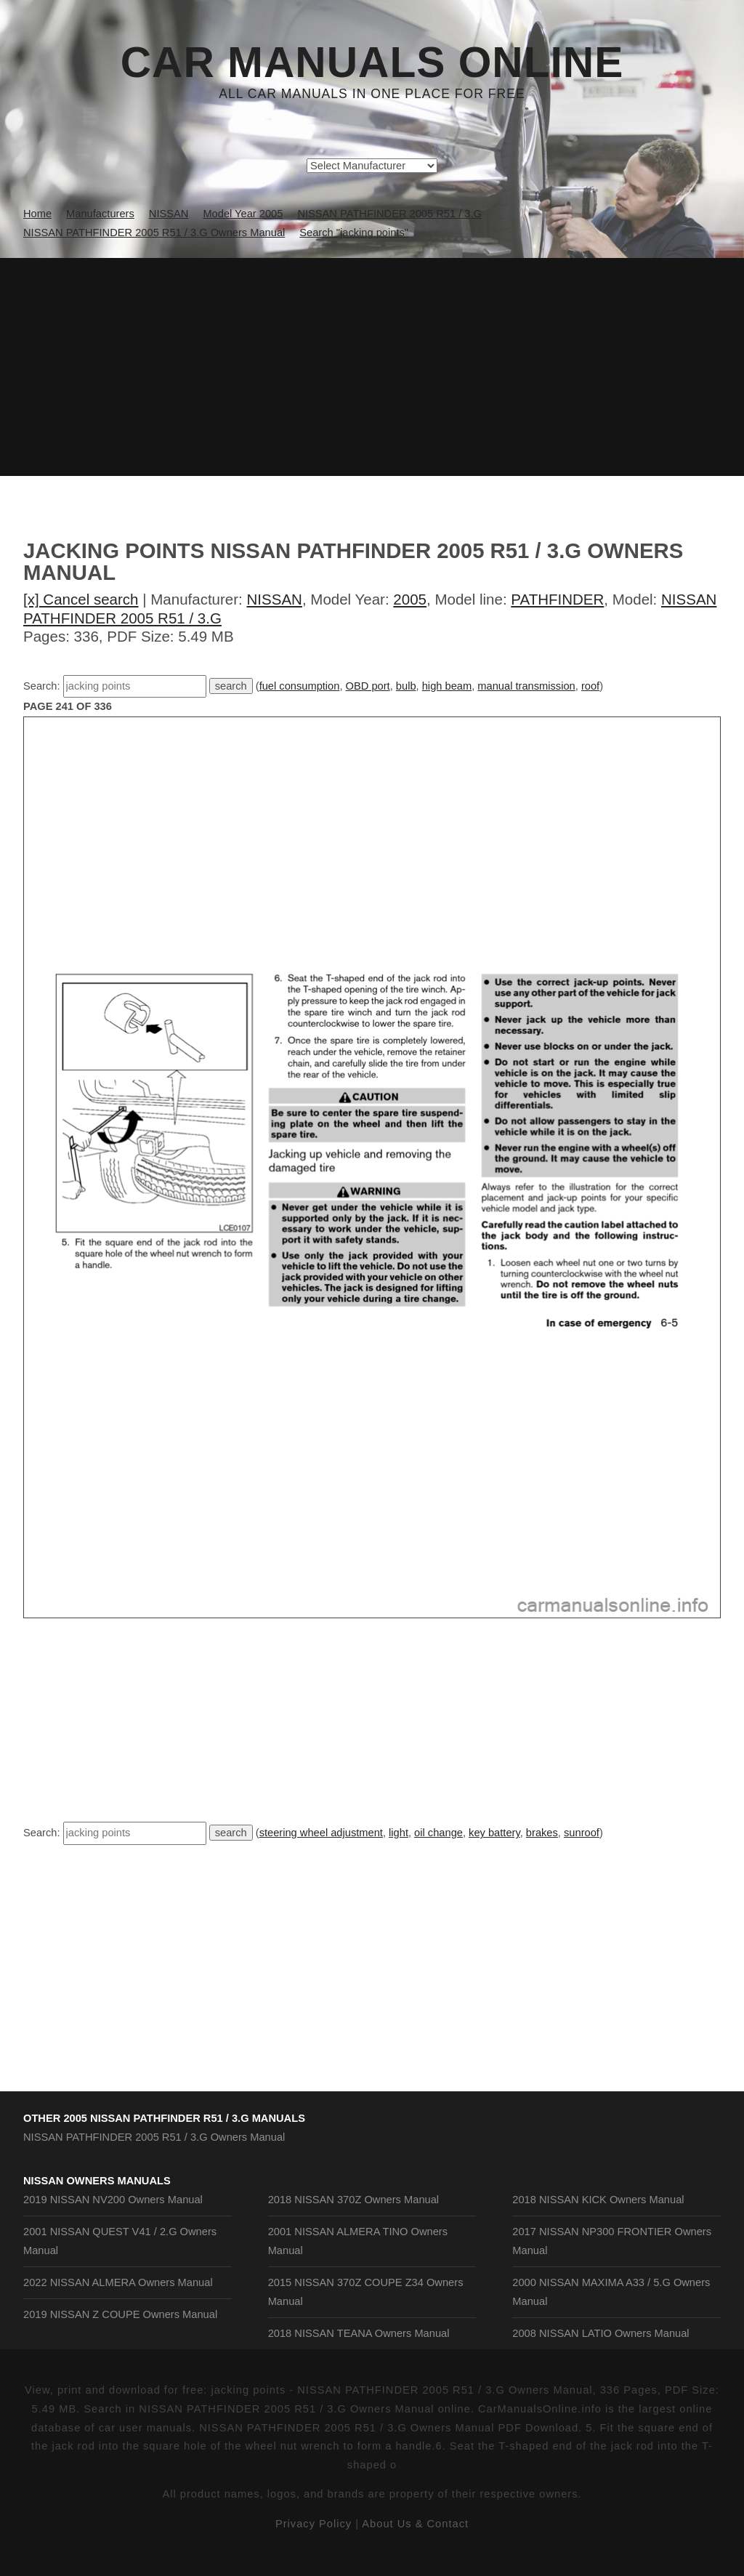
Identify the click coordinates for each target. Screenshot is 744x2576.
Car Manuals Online (372, 62)
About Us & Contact (415, 2523)
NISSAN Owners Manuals (97, 2181)
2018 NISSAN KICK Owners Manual (598, 2199)
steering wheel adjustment (321, 1832)
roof (590, 686)
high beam (447, 686)
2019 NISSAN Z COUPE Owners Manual (120, 2314)
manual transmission (526, 686)
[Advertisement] (372, 367)
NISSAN (274, 599)
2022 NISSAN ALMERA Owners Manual (118, 2282)
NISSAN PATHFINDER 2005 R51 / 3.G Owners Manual (154, 2137)
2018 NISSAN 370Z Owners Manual (353, 2199)
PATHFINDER (557, 599)
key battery (494, 1832)
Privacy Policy (313, 2523)
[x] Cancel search (81, 599)
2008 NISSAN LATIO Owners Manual (600, 2333)
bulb (406, 686)
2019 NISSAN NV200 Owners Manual (113, 2199)
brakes (542, 1832)
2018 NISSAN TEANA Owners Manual (359, 2333)
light (398, 1832)
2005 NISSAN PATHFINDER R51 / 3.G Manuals (184, 2118)
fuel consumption (299, 686)
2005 (409, 599)
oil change (438, 1832)
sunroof (581, 1832)
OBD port (368, 686)
